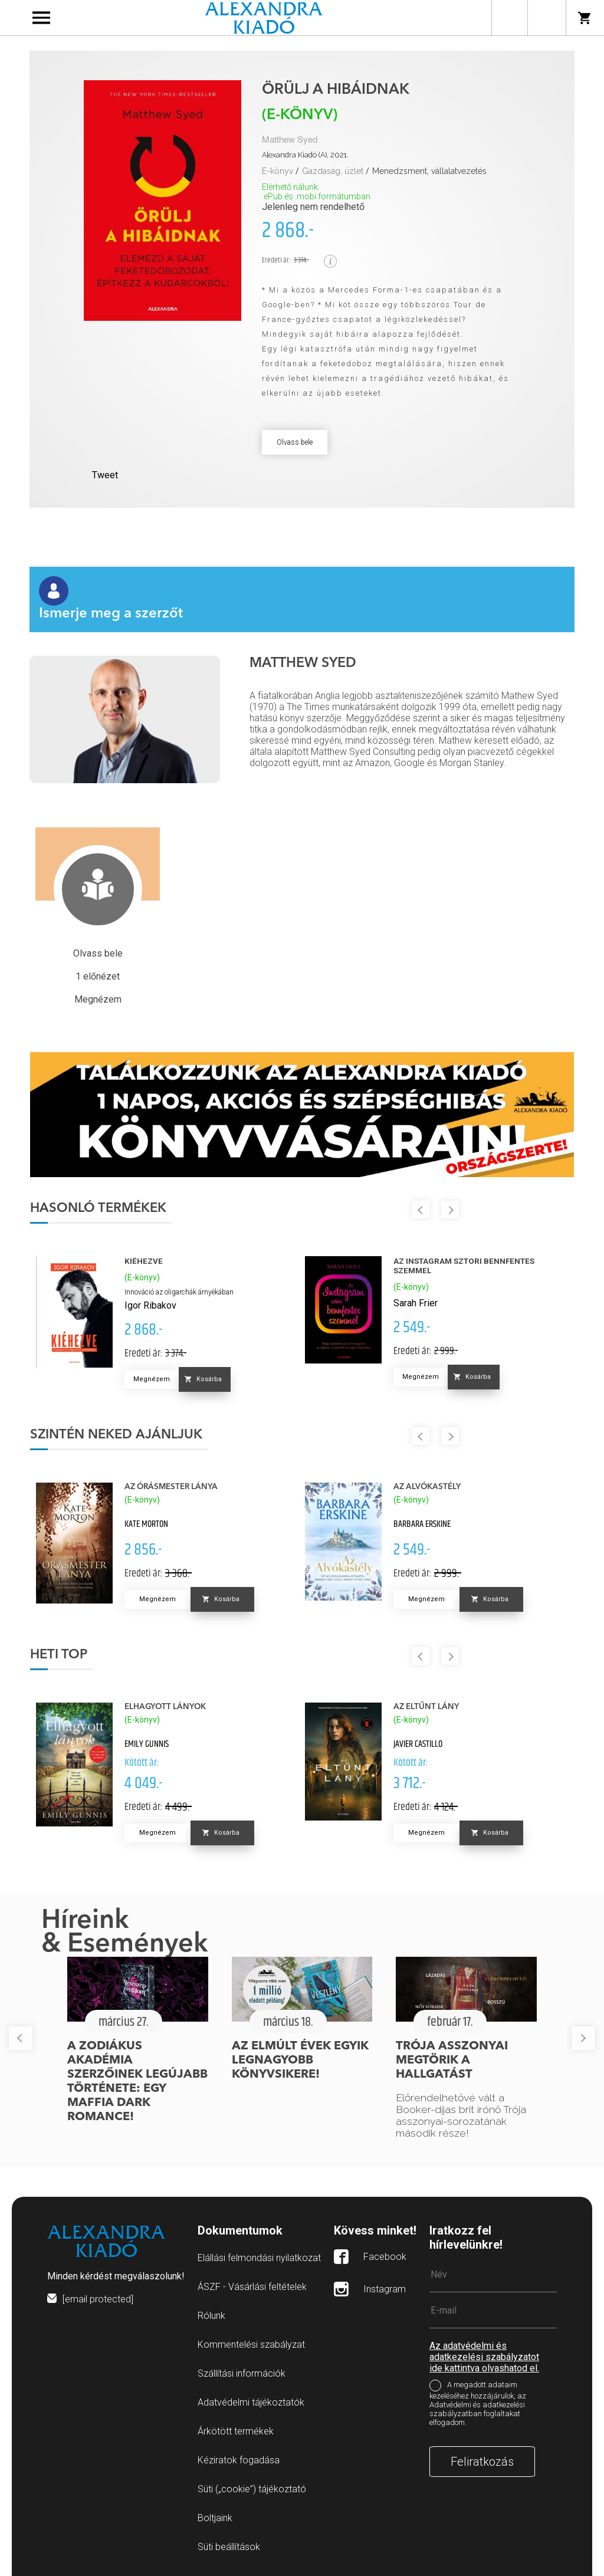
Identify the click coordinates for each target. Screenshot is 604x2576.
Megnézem (151, 1379)
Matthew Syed (289, 140)
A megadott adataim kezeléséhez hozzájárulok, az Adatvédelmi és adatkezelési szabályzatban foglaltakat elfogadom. (477, 2404)
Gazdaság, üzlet (332, 171)
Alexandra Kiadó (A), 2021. (305, 154)
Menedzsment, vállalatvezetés (429, 171)
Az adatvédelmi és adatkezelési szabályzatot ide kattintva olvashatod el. (484, 2357)
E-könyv (277, 171)
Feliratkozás (482, 2462)
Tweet (105, 475)
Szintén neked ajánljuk (116, 1434)
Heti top (58, 1654)
